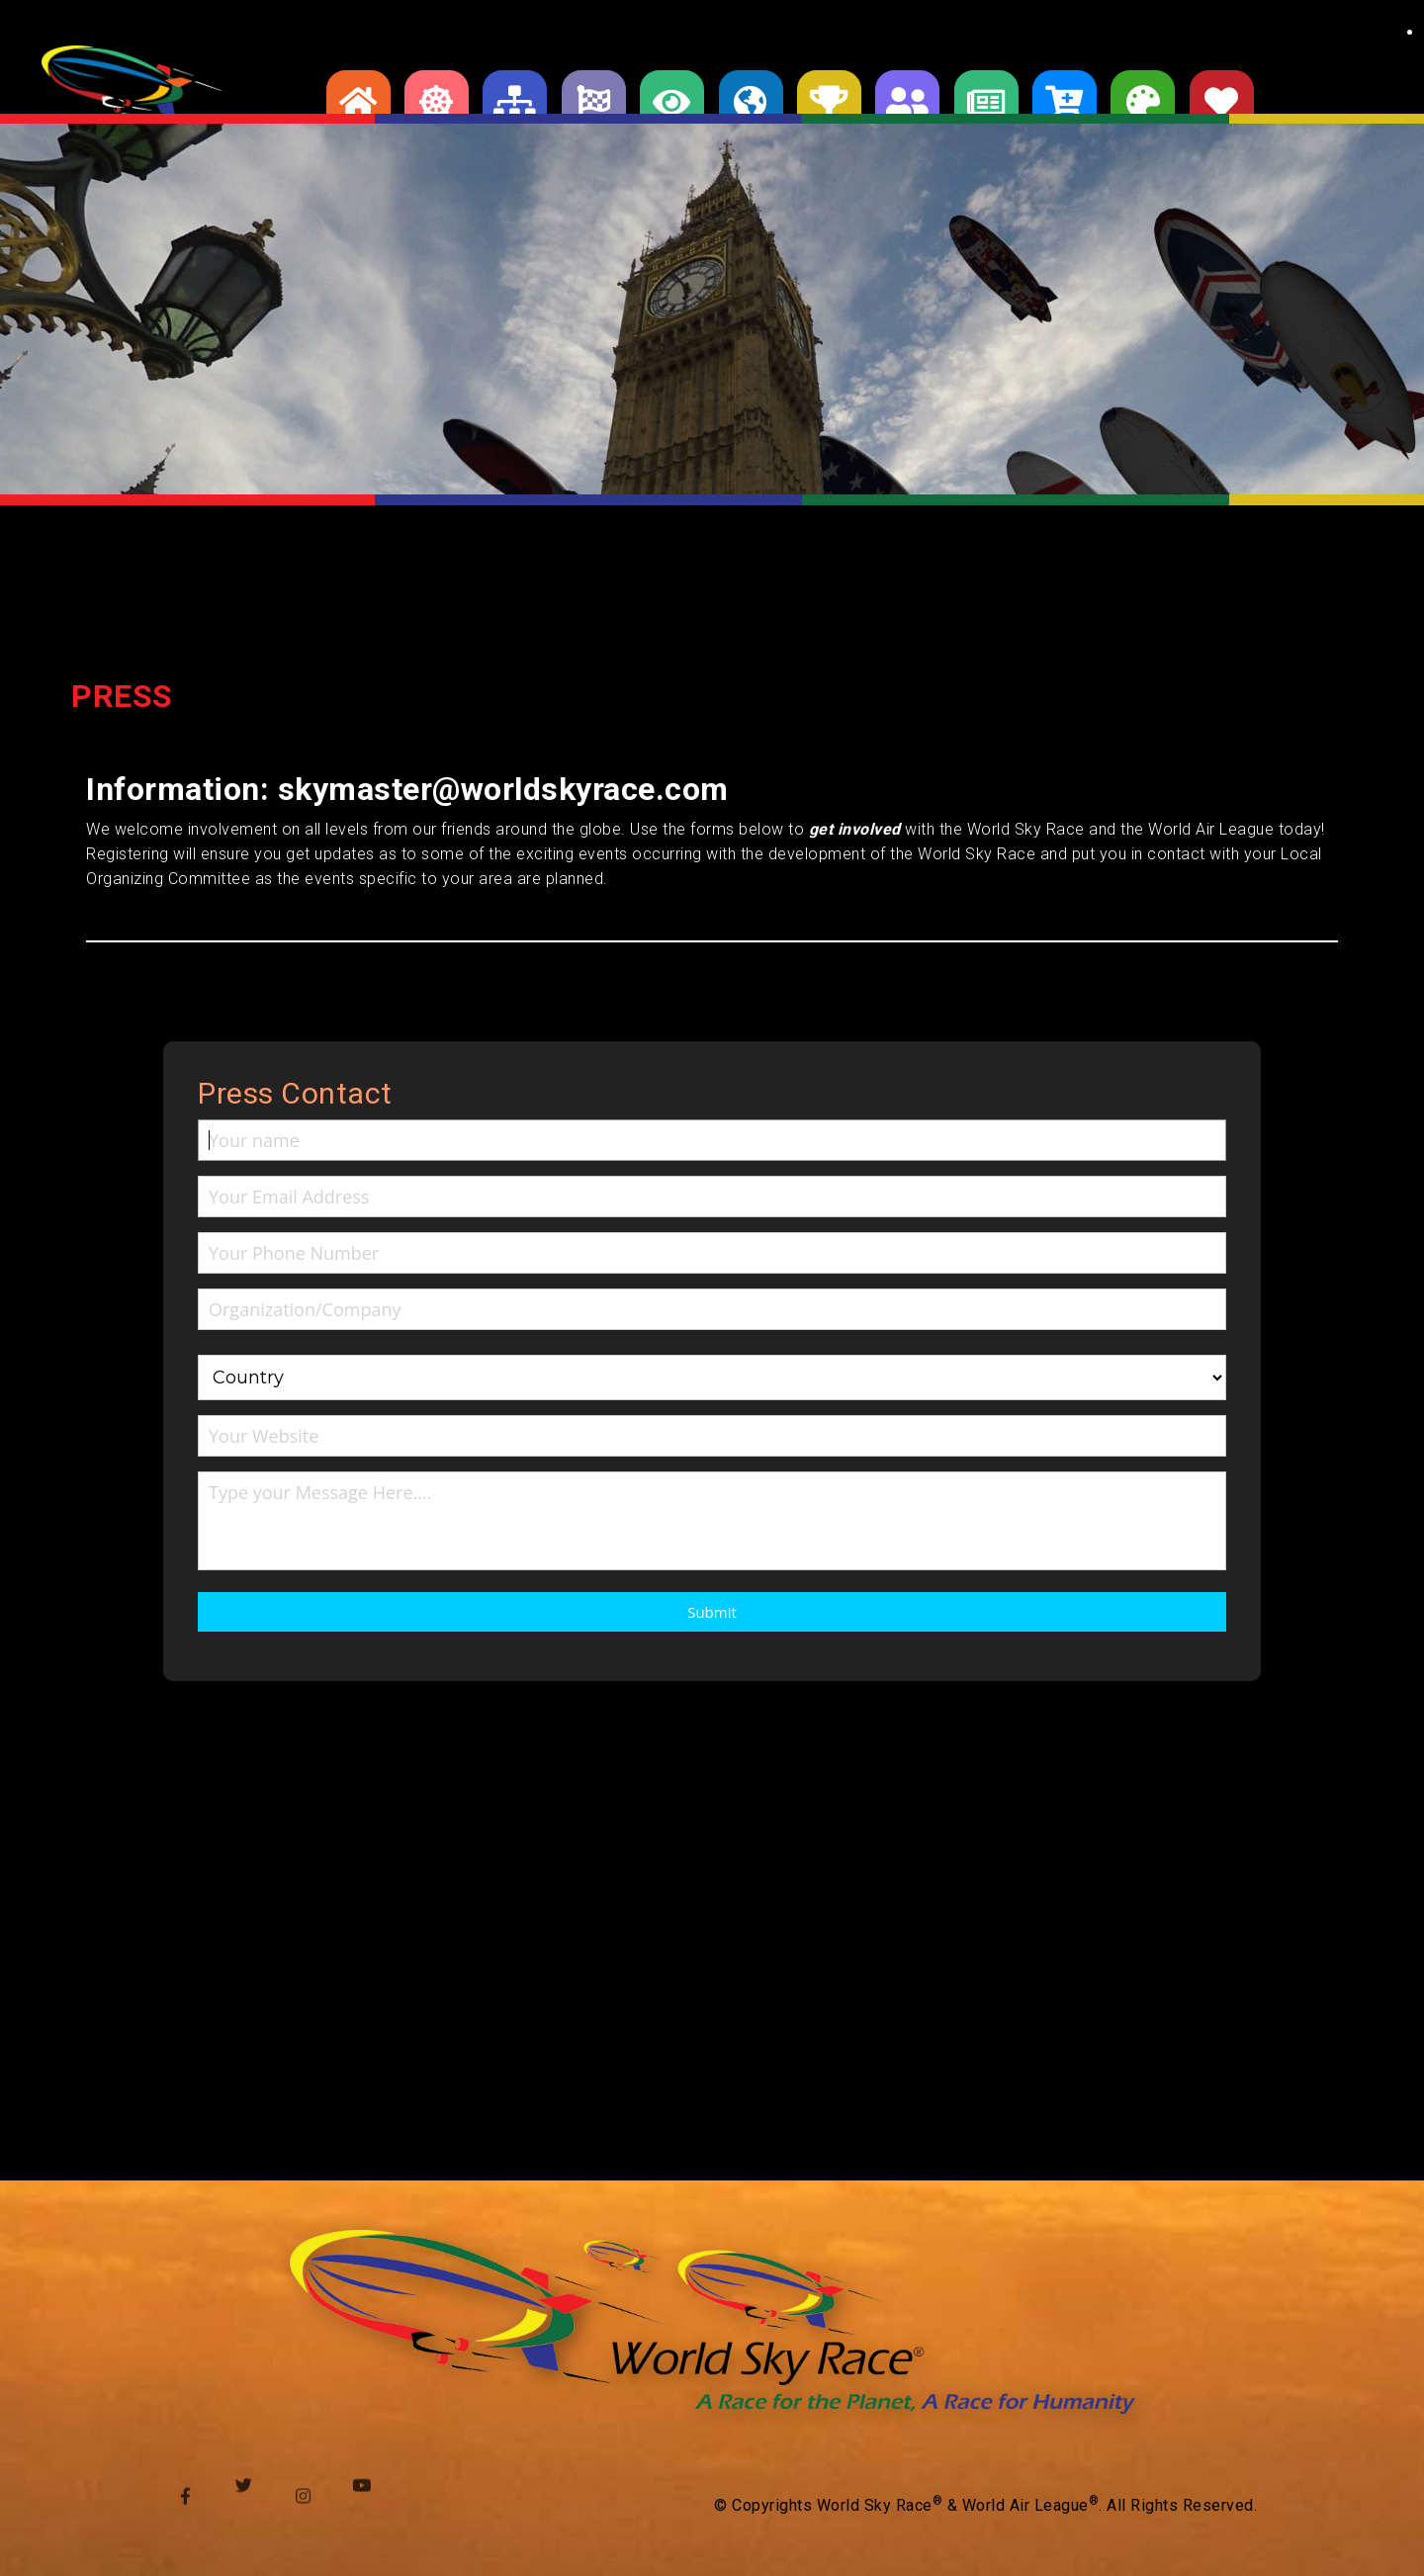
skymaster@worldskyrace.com (503, 789)
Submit (712, 1612)
